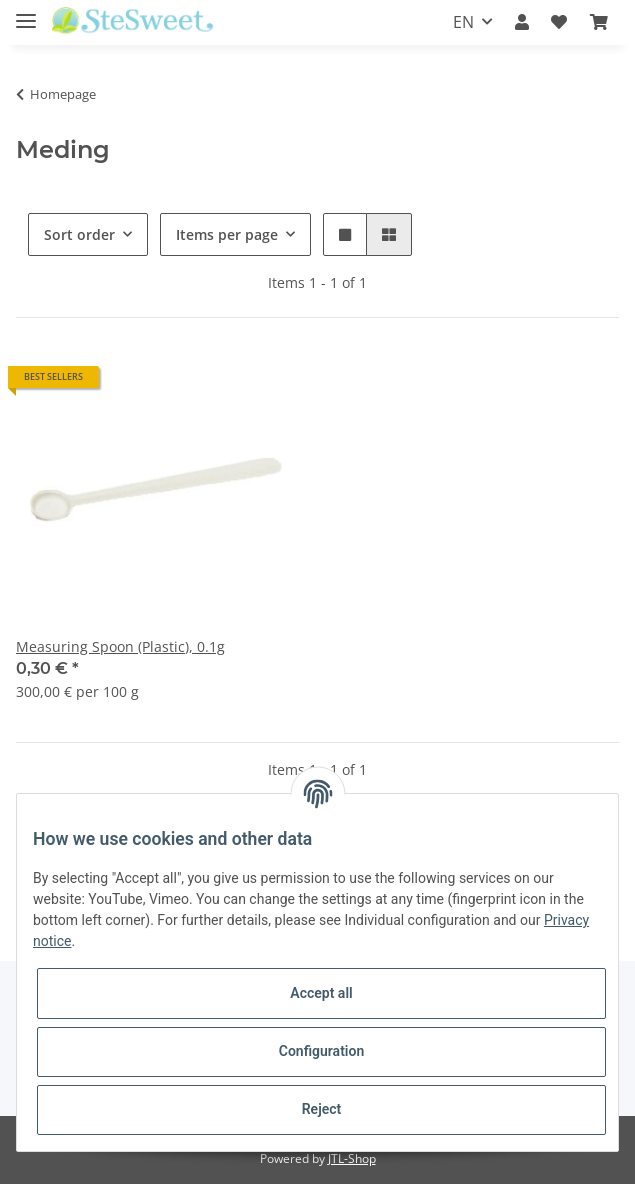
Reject (322, 1109)
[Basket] (599, 22)
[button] (522, 22)
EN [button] (463, 22)
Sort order (79, 234)
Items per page (227, 234)
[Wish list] (559, 22)
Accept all (321, 993)
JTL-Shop (352, 1158)
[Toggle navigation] (26, 12)
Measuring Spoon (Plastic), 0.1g (120, 646)
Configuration (321, 1051)
